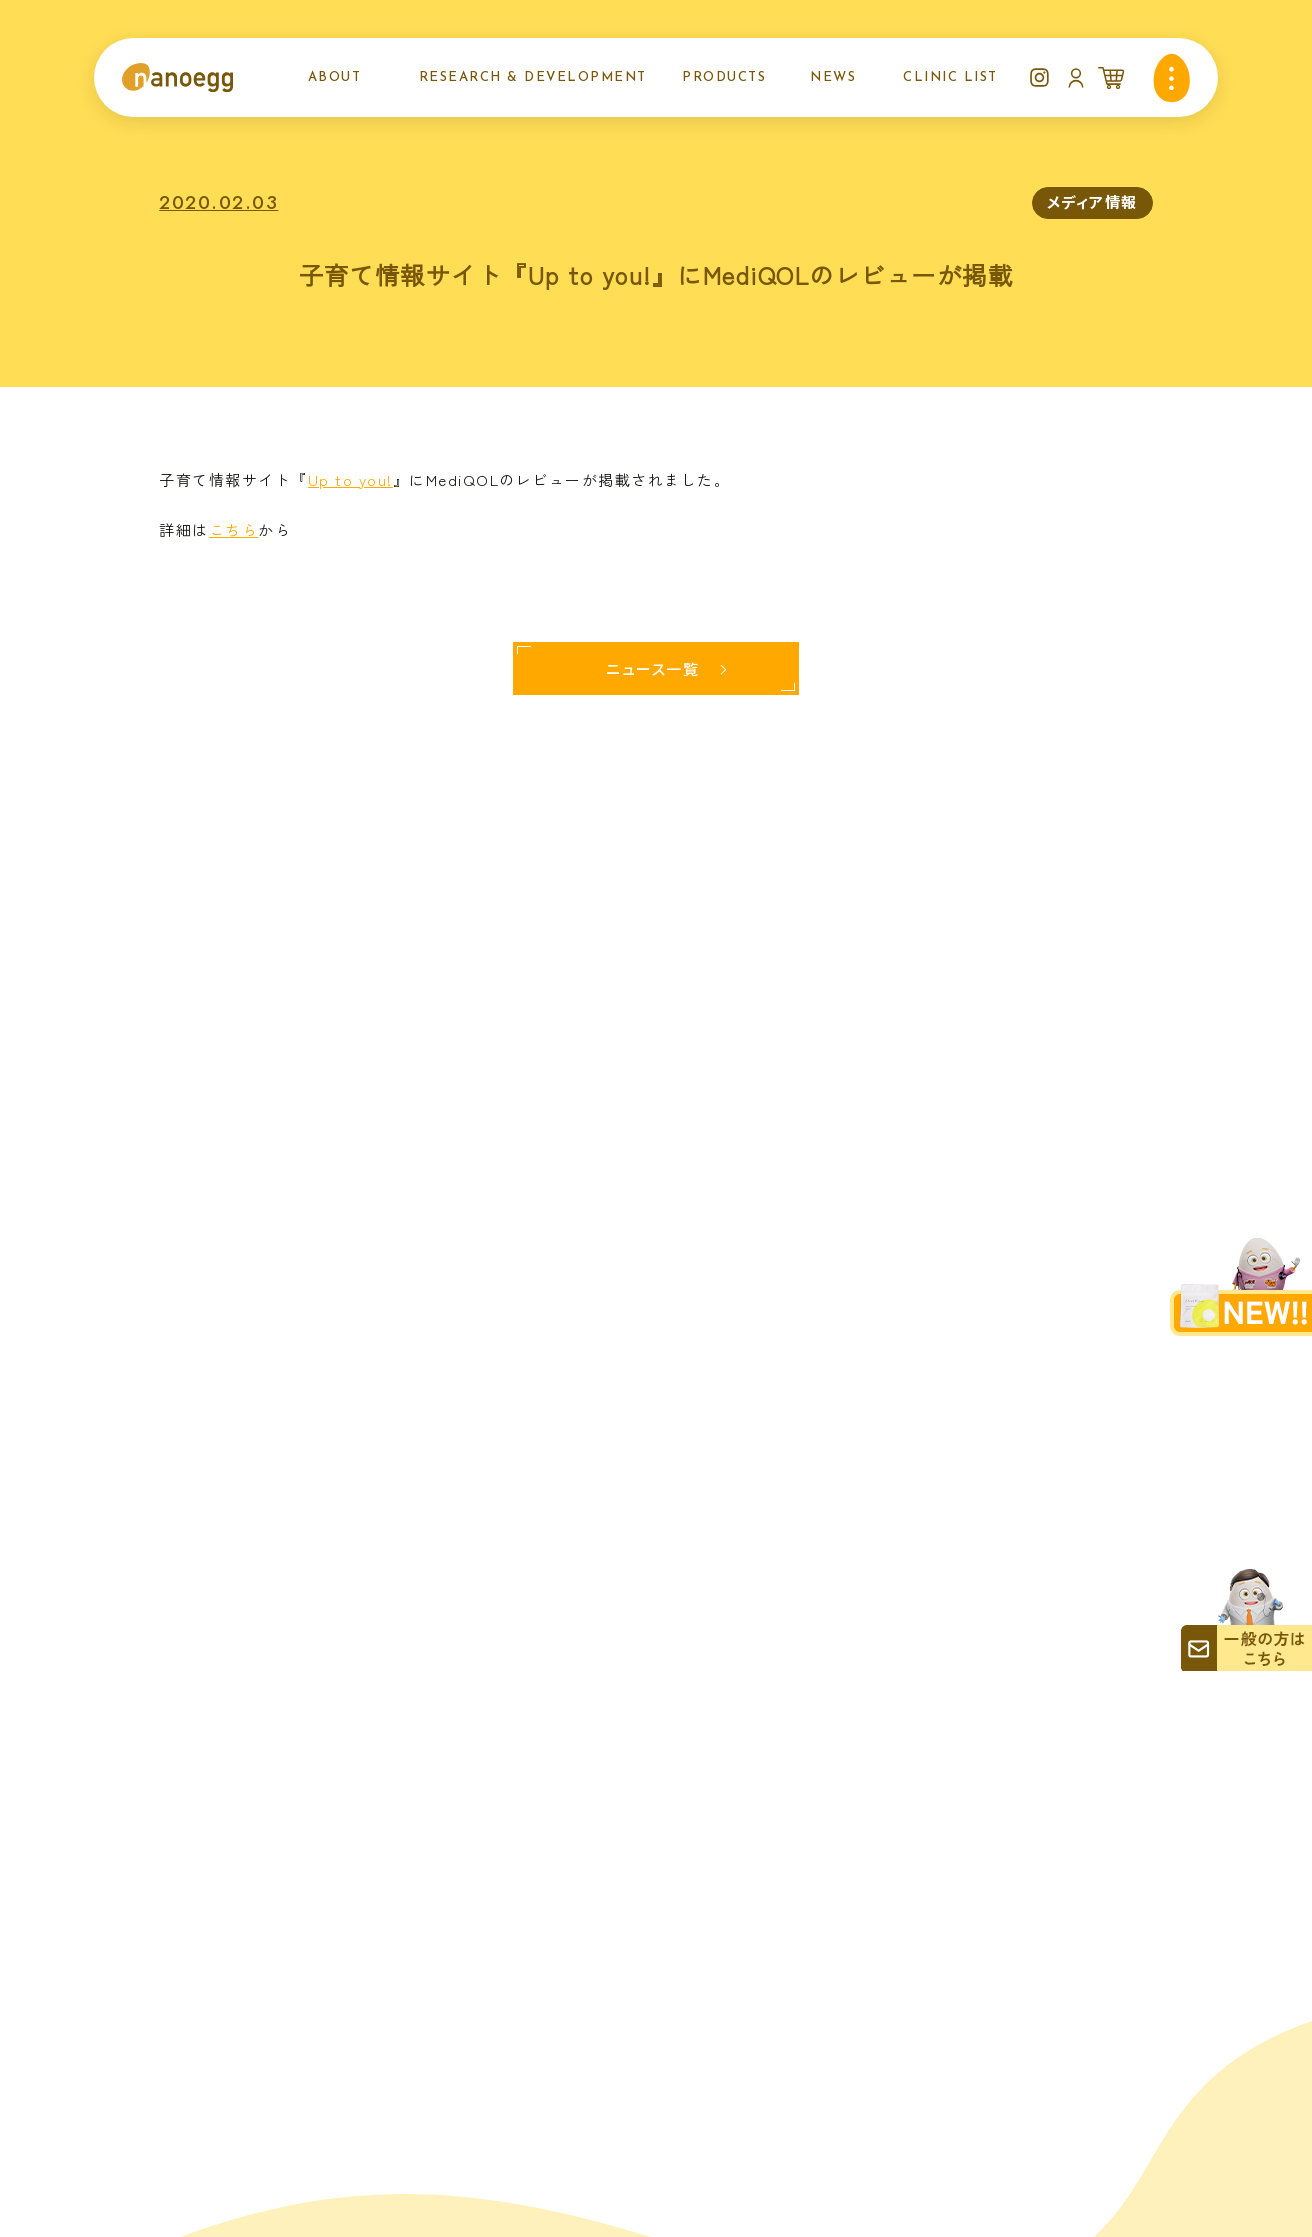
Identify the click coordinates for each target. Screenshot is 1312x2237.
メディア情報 (1092, 201)
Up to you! (350, 479)
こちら (234, 529)
